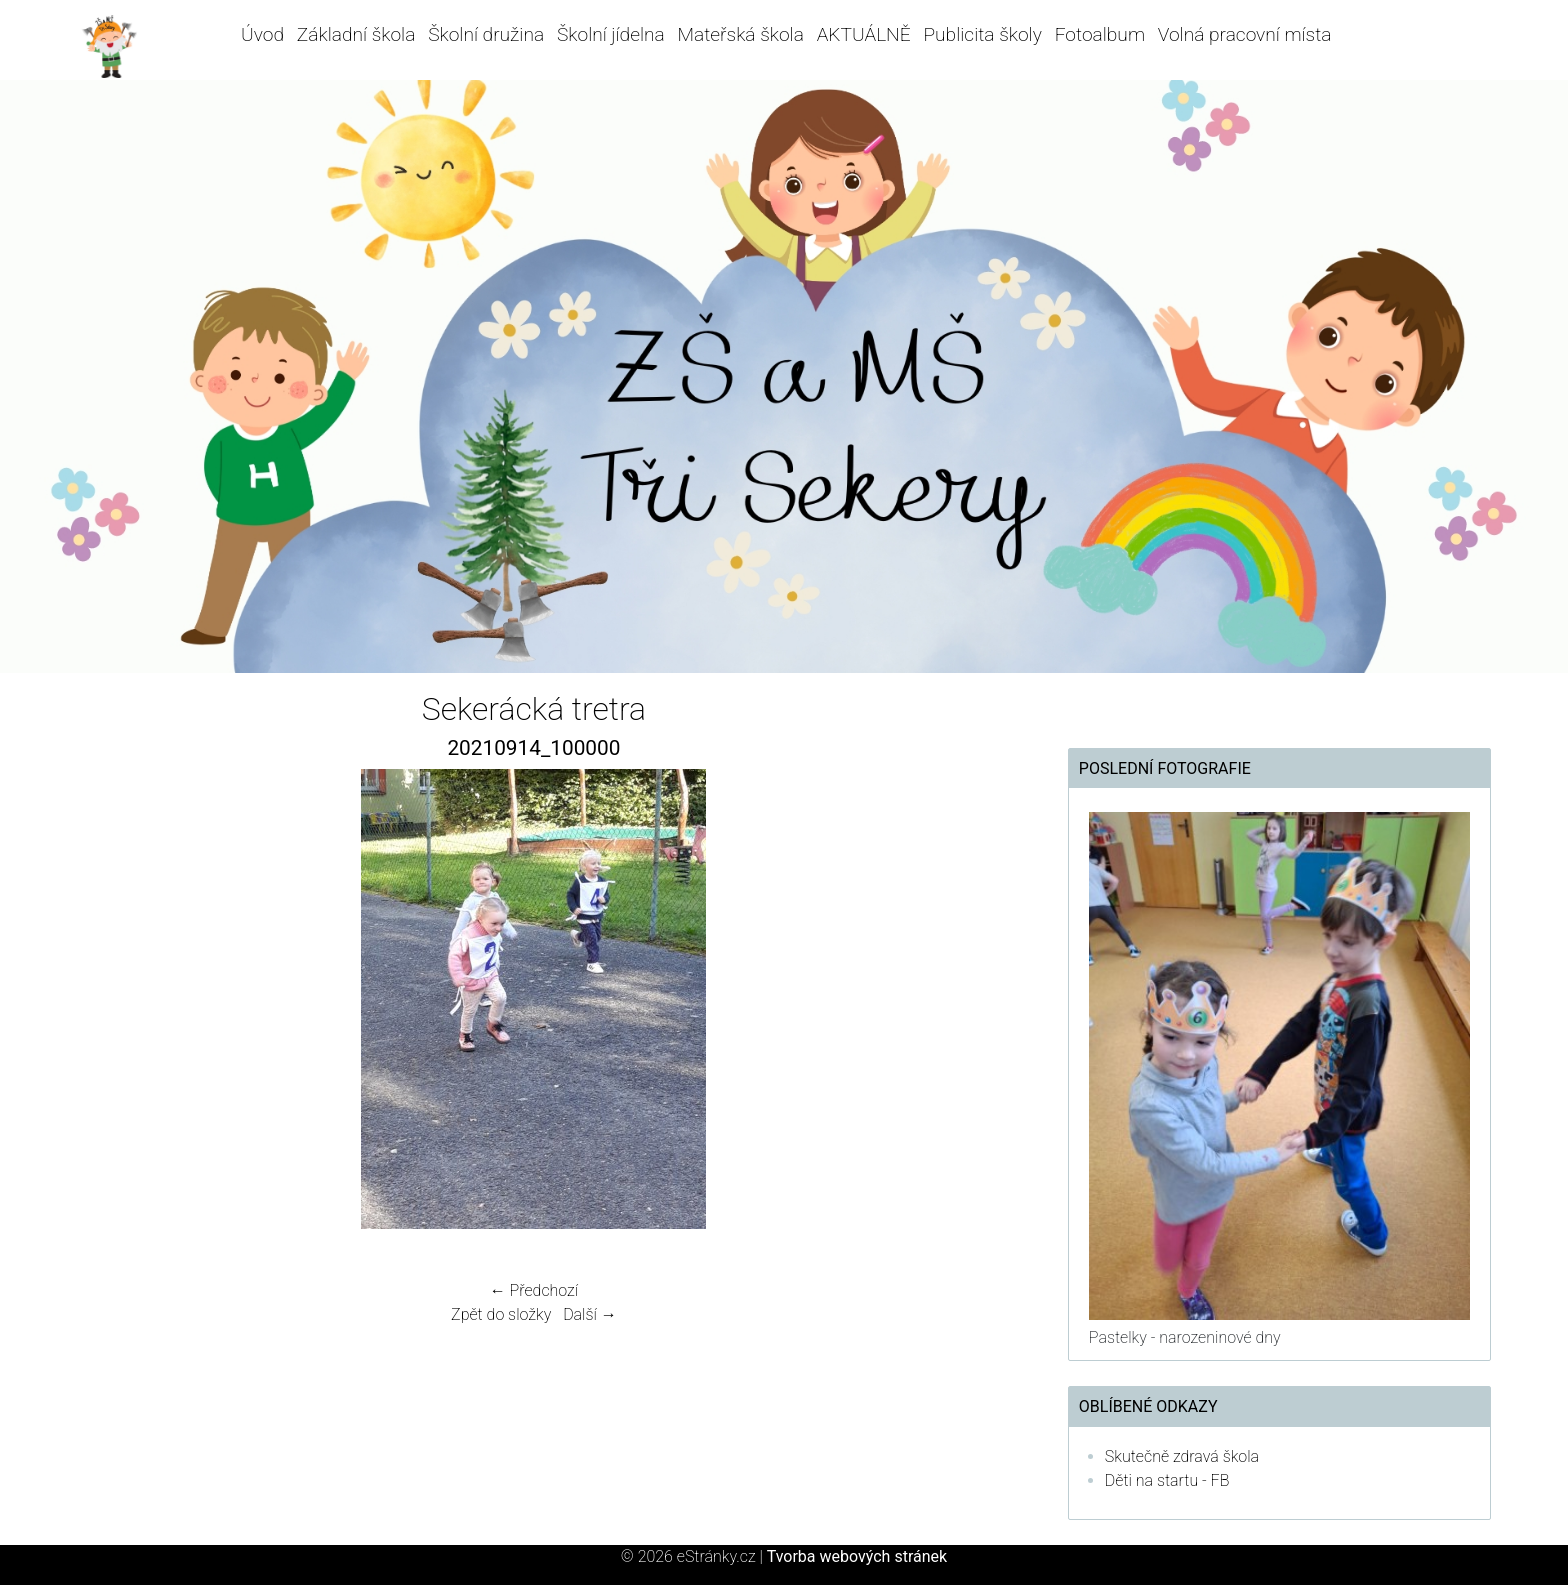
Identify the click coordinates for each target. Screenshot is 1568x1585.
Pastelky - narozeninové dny (1185, 1337)
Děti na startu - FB (1167, 1480)
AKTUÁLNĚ (864, 34)
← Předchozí (534, 1290)
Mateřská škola (741, 34)
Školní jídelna (611, 34)
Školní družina (486, 34)
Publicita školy (982, 34)
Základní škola (356, 34)
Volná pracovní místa (1245, 34)
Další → (590, 1314)
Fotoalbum (1100, 34)
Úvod (262, 34)
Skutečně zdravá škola (1182, 1456)
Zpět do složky (501, 1314)
